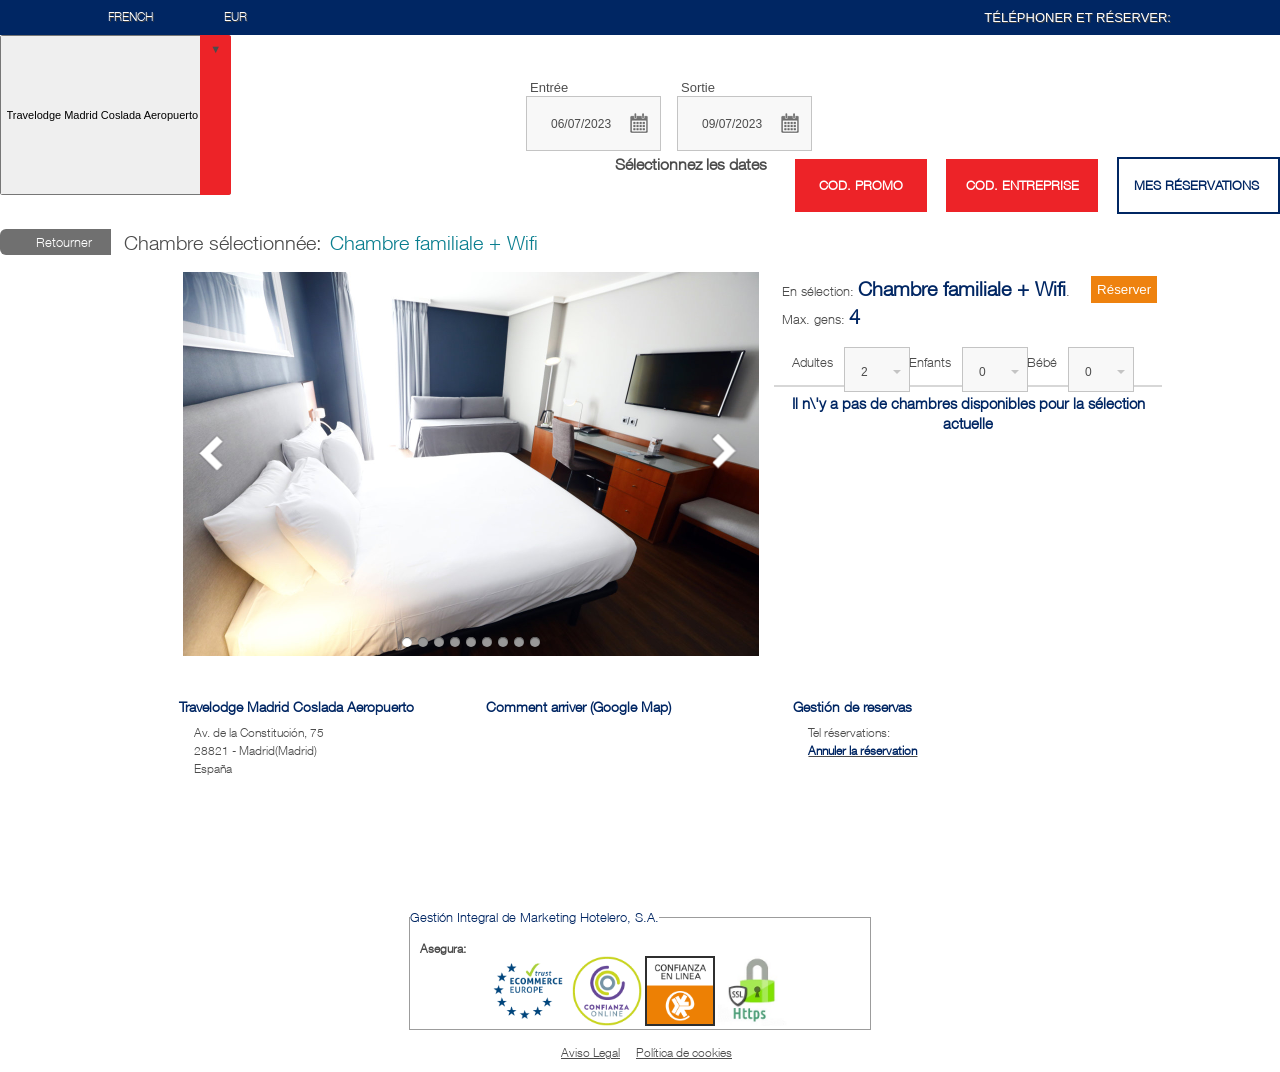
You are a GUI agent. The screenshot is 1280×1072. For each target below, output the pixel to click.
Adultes (812, 362)
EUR (235, 16)
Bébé (1042, 362)
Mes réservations (1196, 185)
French (130, 16)
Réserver (1124, 289)
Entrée (549, 87)
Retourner (64, 242)
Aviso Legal (590, 1052)
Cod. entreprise (1022, 185)
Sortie (698, 87)
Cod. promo (861, 185)
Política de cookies (684, 1052)
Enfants (930, 362)
